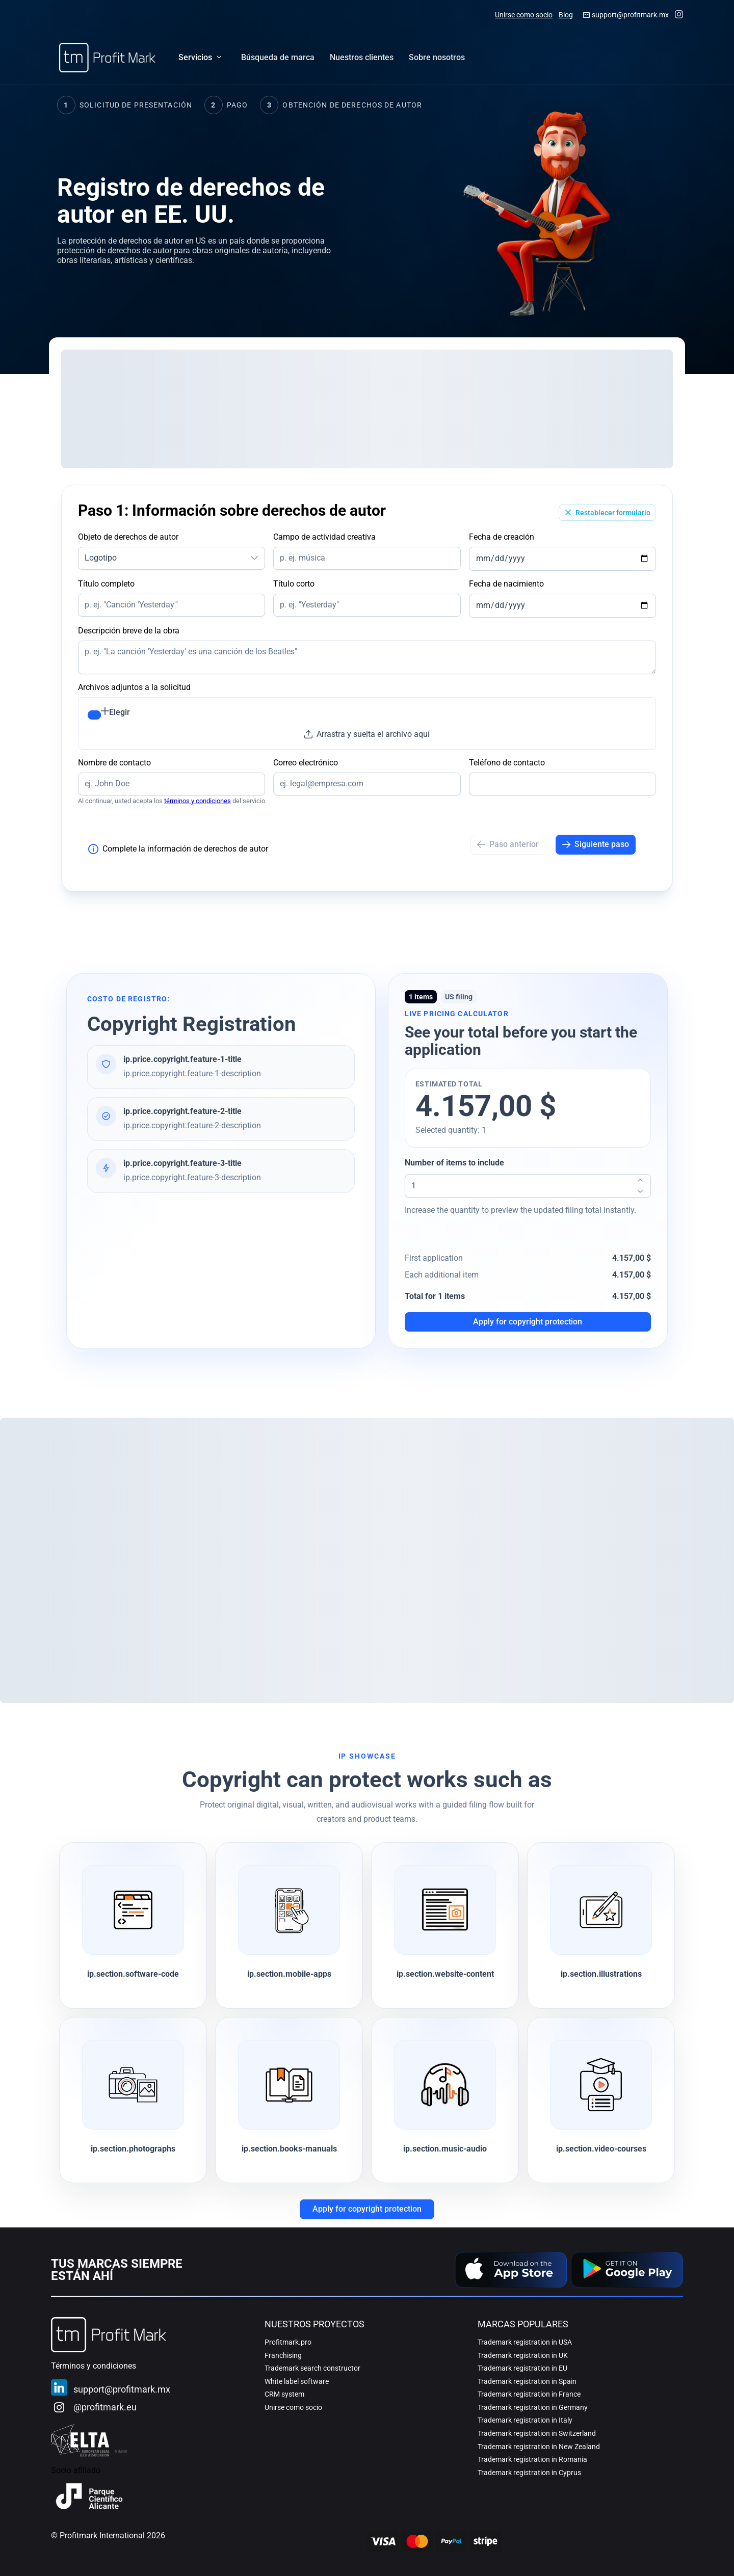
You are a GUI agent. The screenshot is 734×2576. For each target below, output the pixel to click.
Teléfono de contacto (507, 762)
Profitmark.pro (288, 2342)
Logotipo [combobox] (101, 558)
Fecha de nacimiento (506, 584)
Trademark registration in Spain (527, 2381)
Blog (566, 15)
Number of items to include (454, 1162)
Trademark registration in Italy (525, 2420)
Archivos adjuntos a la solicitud (134, 687)
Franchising (283, 2355)
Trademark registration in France (529, 2394)
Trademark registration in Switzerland (537, 2433)
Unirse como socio (524, 15)
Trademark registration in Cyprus (529, 2472)
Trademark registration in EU (522, 2368)
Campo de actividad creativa (324, 537)
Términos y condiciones (93, 2366)
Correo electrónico (305, 762)
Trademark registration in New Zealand (539, 2446)
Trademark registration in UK (523, 2355)
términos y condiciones (197, 801)
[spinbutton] (528, 1185)
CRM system (284, 2394)
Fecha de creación (501, 537)
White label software (297, 2381)
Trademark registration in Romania (532, 2459)
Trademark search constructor (312, 2368)
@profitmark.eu (105, 2407)
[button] (254, 558)
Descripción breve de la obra (128, 630)
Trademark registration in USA (525, 2342)
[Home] (107, 57)
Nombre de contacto (114, 762)
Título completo (106, 584)
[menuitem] (277, 57)
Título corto (293, 584)
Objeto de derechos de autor (128, 537)
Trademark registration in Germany (533, 2407)
